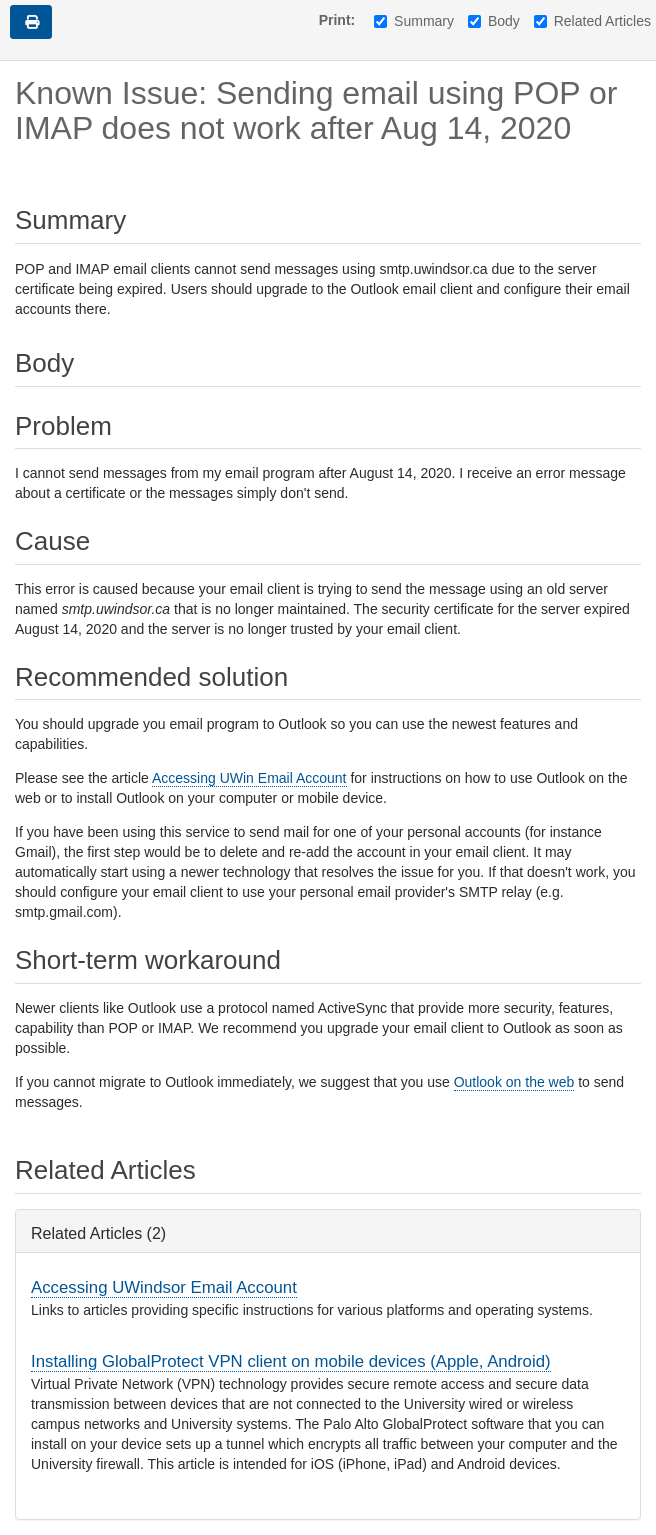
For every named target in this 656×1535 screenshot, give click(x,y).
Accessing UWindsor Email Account (164, 1287)
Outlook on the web (514, 1082)
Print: (337, 20)
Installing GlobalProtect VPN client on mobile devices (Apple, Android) (291, 1361)
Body (494, 21)
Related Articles (592, 21)
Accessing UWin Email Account (249, 778)
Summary (414, 21)
